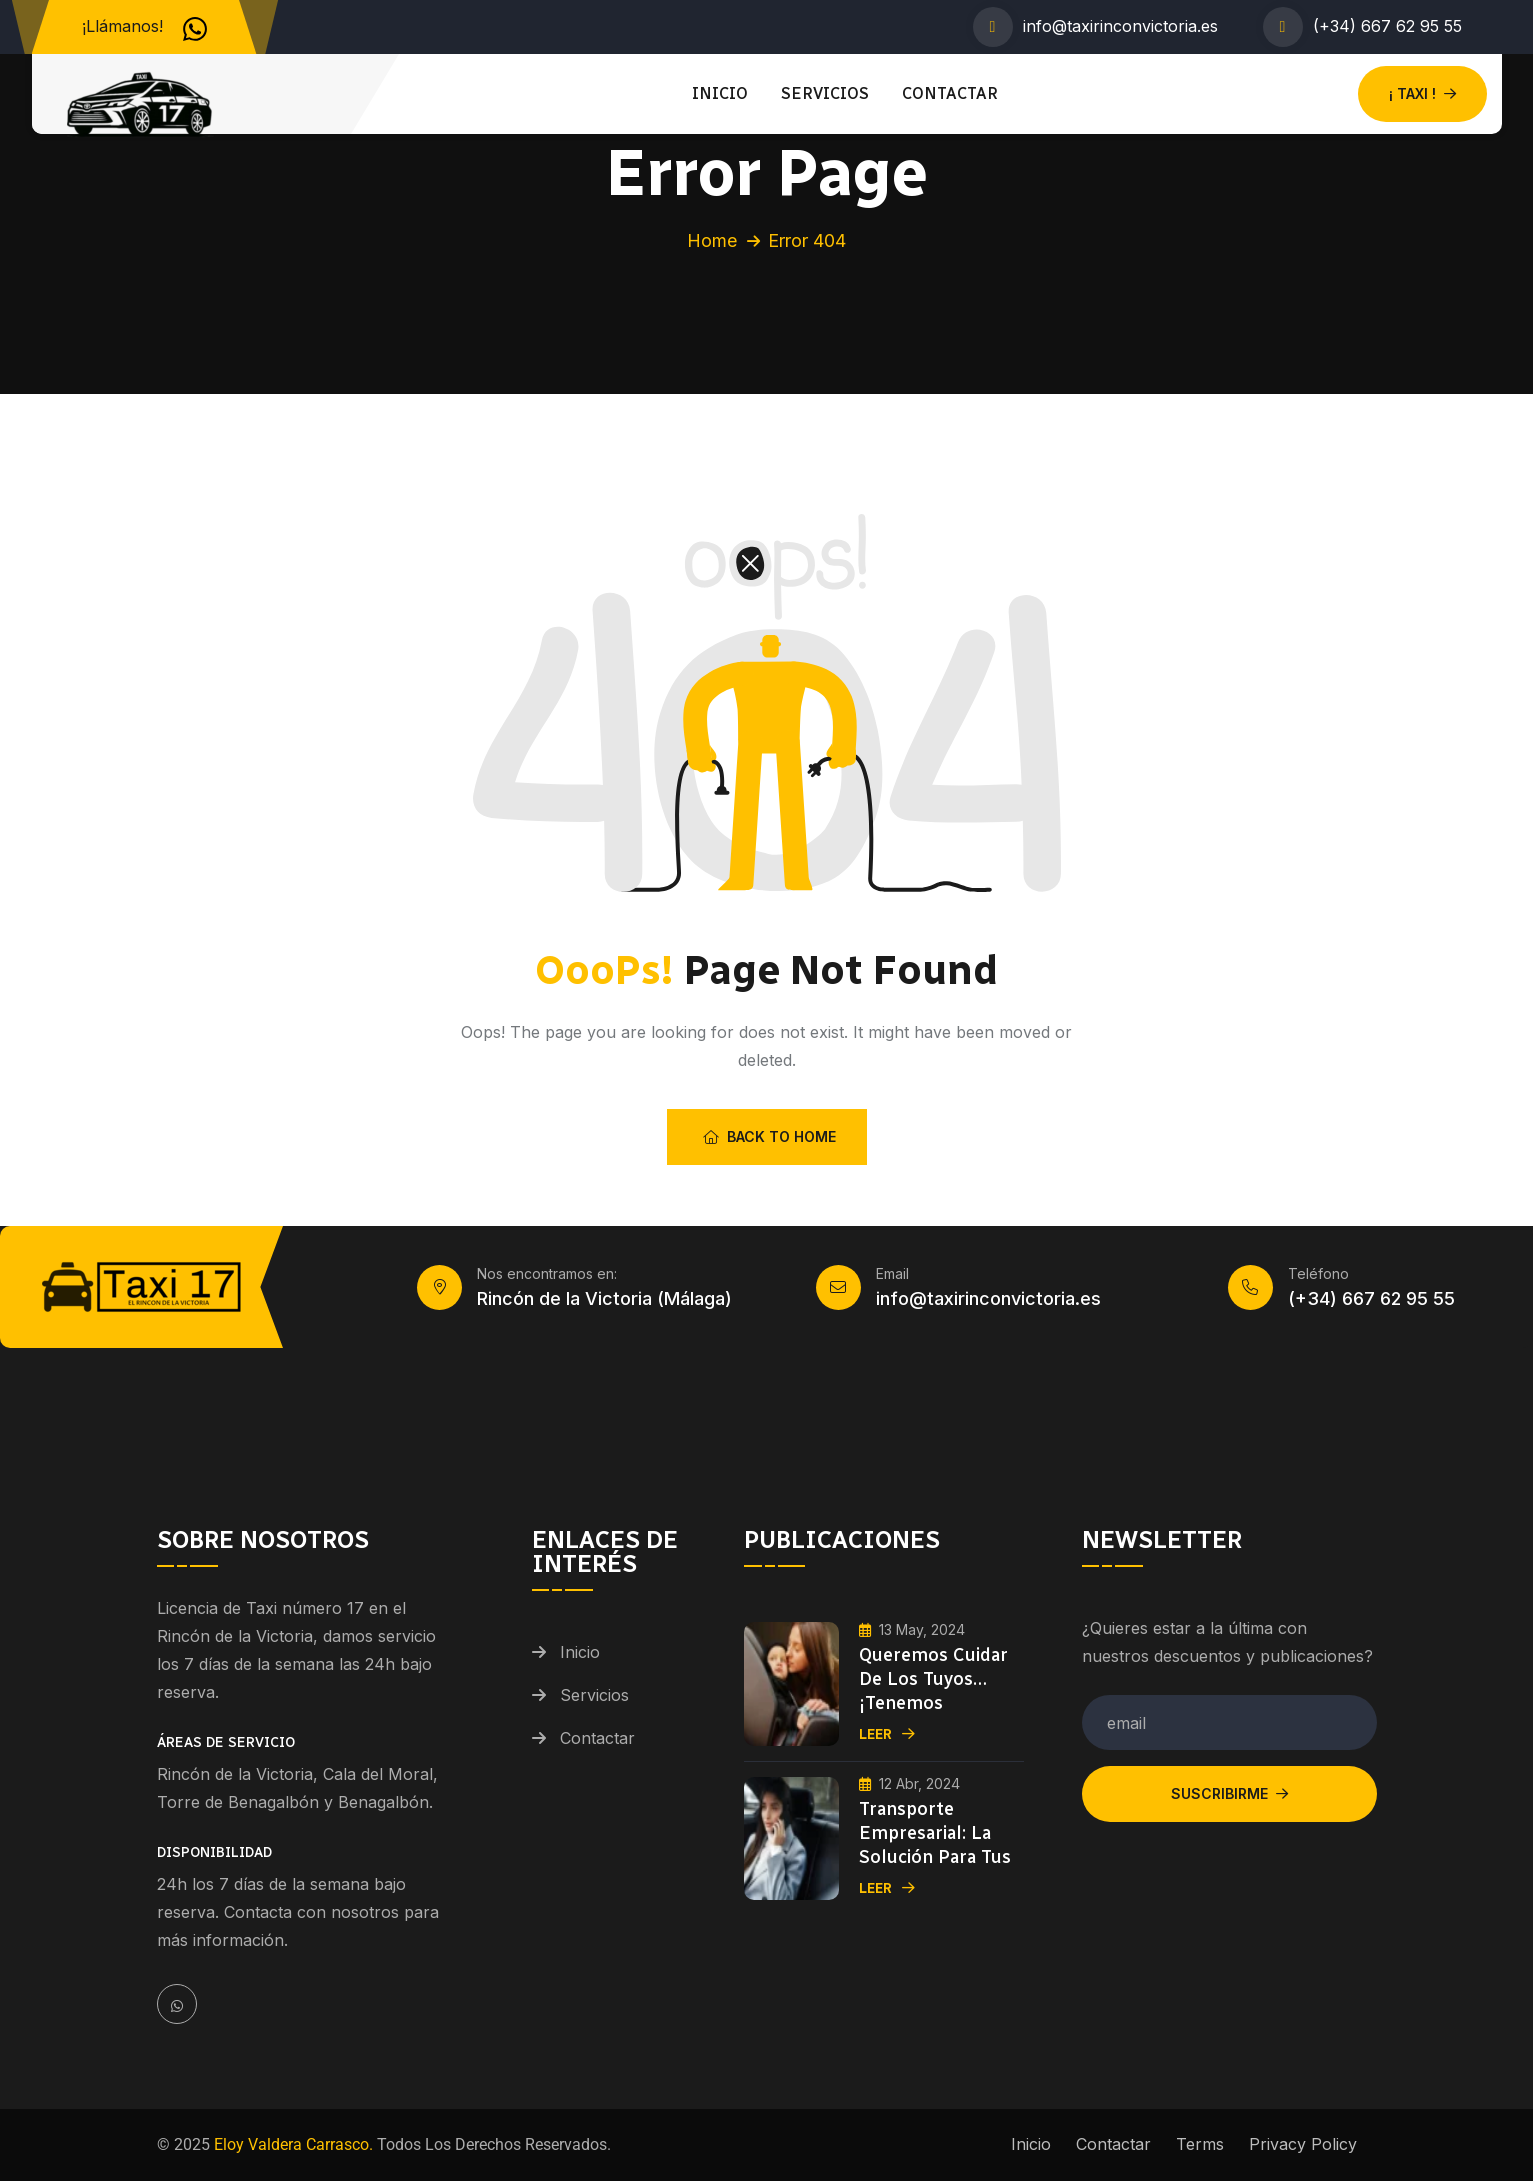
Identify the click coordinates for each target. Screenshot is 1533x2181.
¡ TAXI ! (1422, 93)
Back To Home (769, 1136)
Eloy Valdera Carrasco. (291, 2144)
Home (712, 240)
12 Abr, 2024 (909, 1783)
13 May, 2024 (912, 1629)
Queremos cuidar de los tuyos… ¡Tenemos (933, 1679)
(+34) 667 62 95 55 (1387, 26)
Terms (1200, 2144)
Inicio (720, 93)
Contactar (950, 93)
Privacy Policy (1303, 2144)
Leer (887, 1734)
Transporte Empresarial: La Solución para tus (935, 1833)
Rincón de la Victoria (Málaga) (604, 1298)
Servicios (825, 93)
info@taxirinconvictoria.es (1120, 26)
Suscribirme (1229, 1793)
